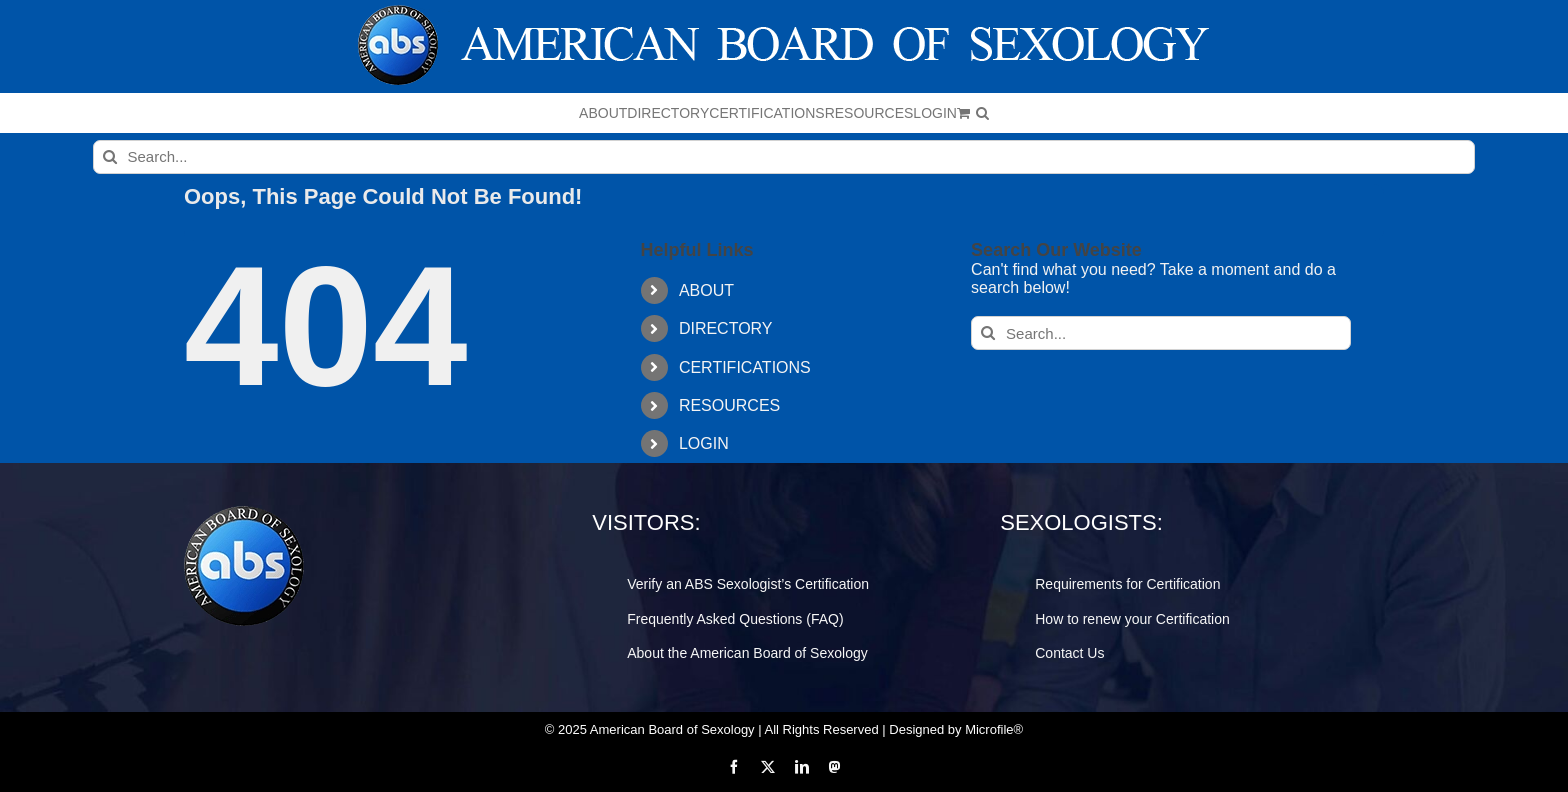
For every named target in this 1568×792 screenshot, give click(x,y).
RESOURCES (729, 405)
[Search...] (784, 157)
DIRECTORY (726, 328)
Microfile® (994, 729)
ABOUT (706, 290)
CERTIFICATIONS (745, 367)
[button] (982, 113)
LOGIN (704, 443)
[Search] (110, 157)
